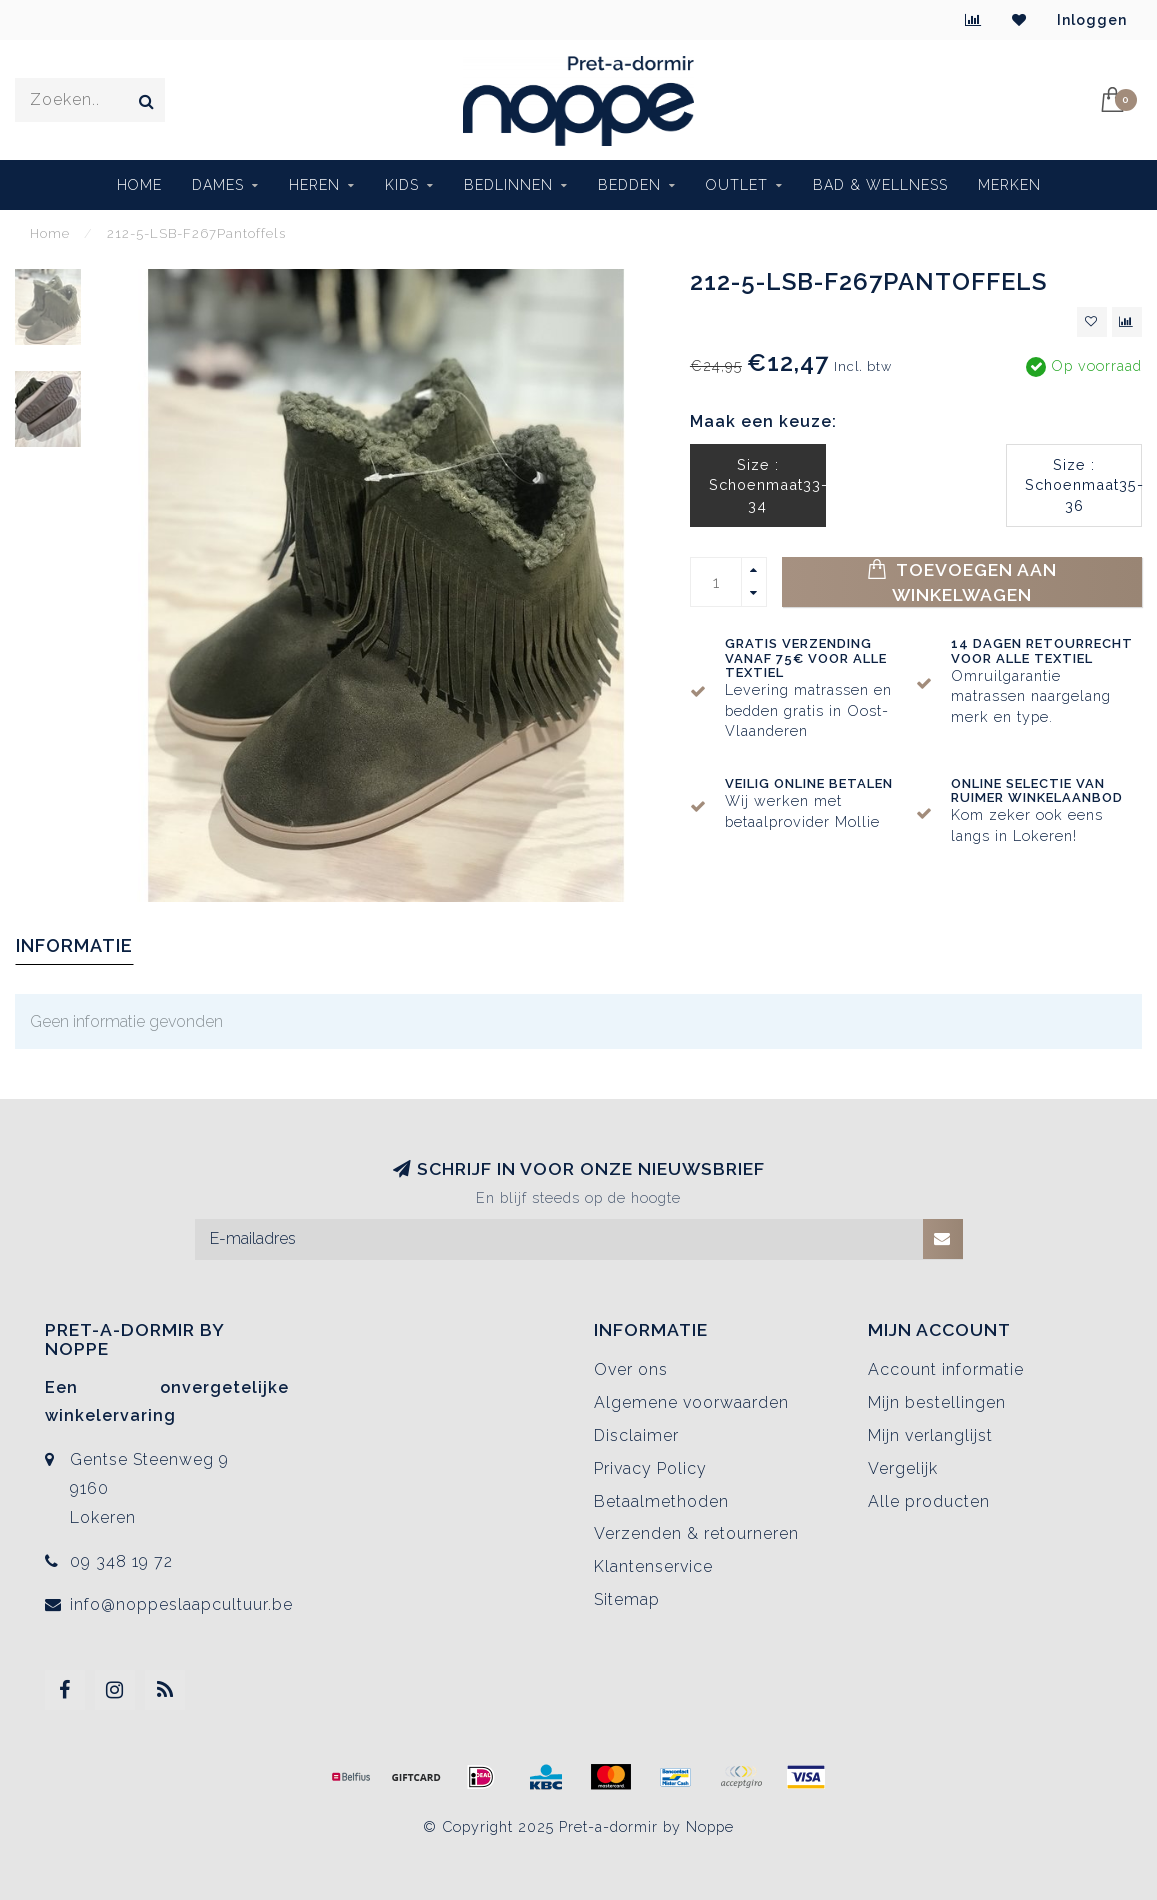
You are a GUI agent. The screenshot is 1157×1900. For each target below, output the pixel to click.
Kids (402, 185)
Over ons (631, 1369)
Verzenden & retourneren (696, 1533)
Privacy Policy (650, 1468)
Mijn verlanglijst (930, 1435)
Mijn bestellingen (937, 1402)
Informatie (74, 945)
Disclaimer (636, 1435)
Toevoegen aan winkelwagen (962, 582)
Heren (314, 185)
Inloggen (1092, 20)
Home (139, 185)
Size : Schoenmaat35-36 (1083, 485)
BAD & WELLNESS (880, 185)
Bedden (629, 185)
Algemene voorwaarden (691, 1402)
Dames (218, 185)
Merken (1009, 185)
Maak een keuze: (763, 421)
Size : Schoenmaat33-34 (767, 485)
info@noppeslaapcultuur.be (181, 1604)
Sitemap (627, 1599)
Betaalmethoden (661, 1501)
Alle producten (929, 1501)
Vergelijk (903, 1468)
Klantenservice (653, 1566)
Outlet (737, 185)
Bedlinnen (508, 185)
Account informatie (946, 1369)
